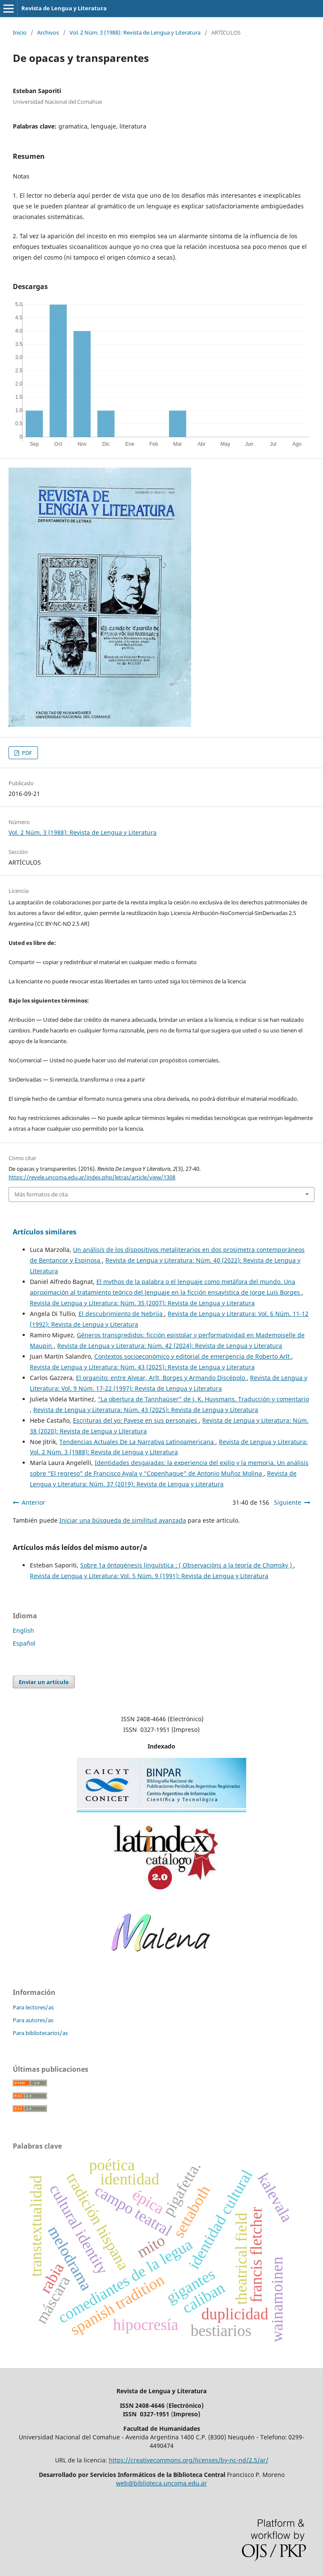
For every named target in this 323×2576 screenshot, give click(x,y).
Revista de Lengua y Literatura (64, 8)
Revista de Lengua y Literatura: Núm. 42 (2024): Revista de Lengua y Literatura (169, 1346)
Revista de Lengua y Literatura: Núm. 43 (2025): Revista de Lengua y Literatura (142, 1367)
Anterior (33, 1502)
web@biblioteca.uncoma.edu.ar (161, 2483)
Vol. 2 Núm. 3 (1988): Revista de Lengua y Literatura (135, 32)
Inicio (19, 32)
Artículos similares (44, 1232)
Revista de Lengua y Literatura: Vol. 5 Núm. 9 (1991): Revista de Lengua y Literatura (149, 1576)
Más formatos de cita (41, 1194)
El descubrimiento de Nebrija (121, 1314)
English (23, 1630)
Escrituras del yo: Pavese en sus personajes (136, 1420)
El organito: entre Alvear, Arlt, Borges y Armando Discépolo (161, 1378)
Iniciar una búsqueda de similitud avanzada (122, 1520)
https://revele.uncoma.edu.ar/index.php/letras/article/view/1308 (92, 1177)
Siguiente (287, 1502)
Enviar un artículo (44, 1682)
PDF (26, 753)
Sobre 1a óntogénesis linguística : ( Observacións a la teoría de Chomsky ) (187, 1565)
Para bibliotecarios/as (40, 2033)
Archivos (48, 32)
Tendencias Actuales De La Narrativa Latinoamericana (137, 1442)
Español (24, 1643)
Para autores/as (33, 2020)
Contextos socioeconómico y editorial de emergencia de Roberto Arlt (192, 1356)
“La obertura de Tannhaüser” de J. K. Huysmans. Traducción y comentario (203, 1399)
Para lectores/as (33, 2007)
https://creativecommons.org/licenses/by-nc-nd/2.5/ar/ (188, 2460)
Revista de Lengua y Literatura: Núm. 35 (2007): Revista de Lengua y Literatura (142, 1303)
